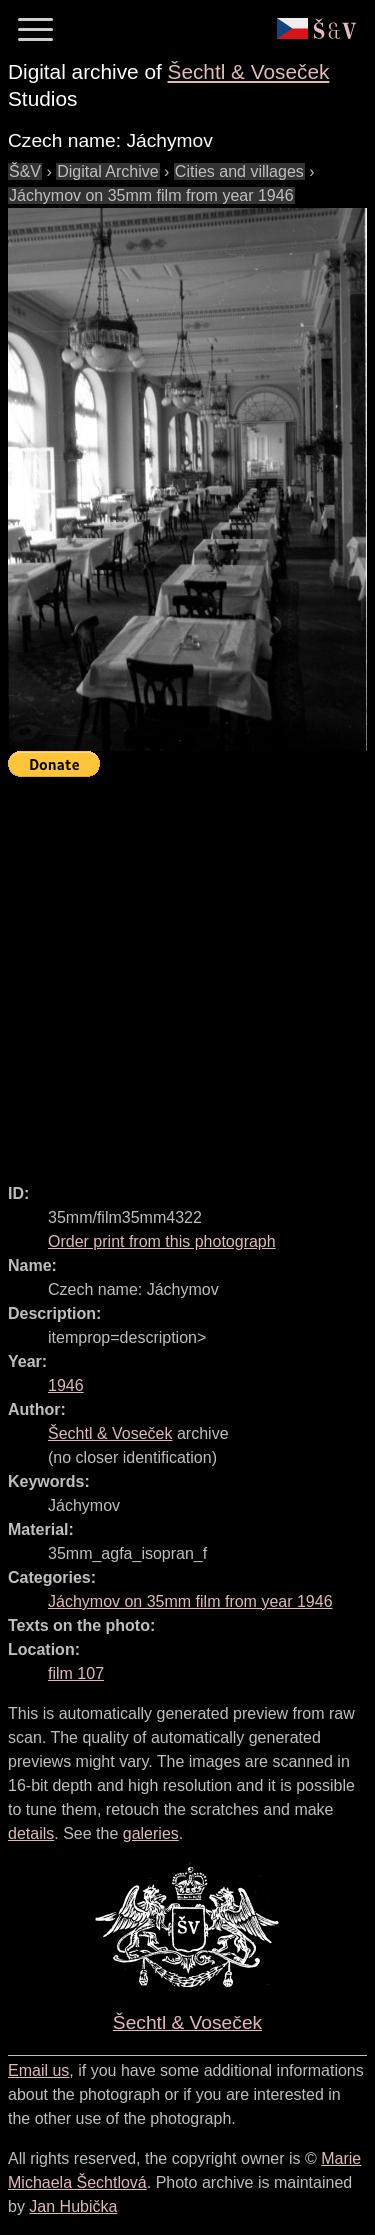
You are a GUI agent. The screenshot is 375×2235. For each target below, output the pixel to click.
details (31, 1833)
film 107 (76, 1673)
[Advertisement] (187, 971)
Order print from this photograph (162, 1241)
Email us (38, 2070)
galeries (151, 1833)
